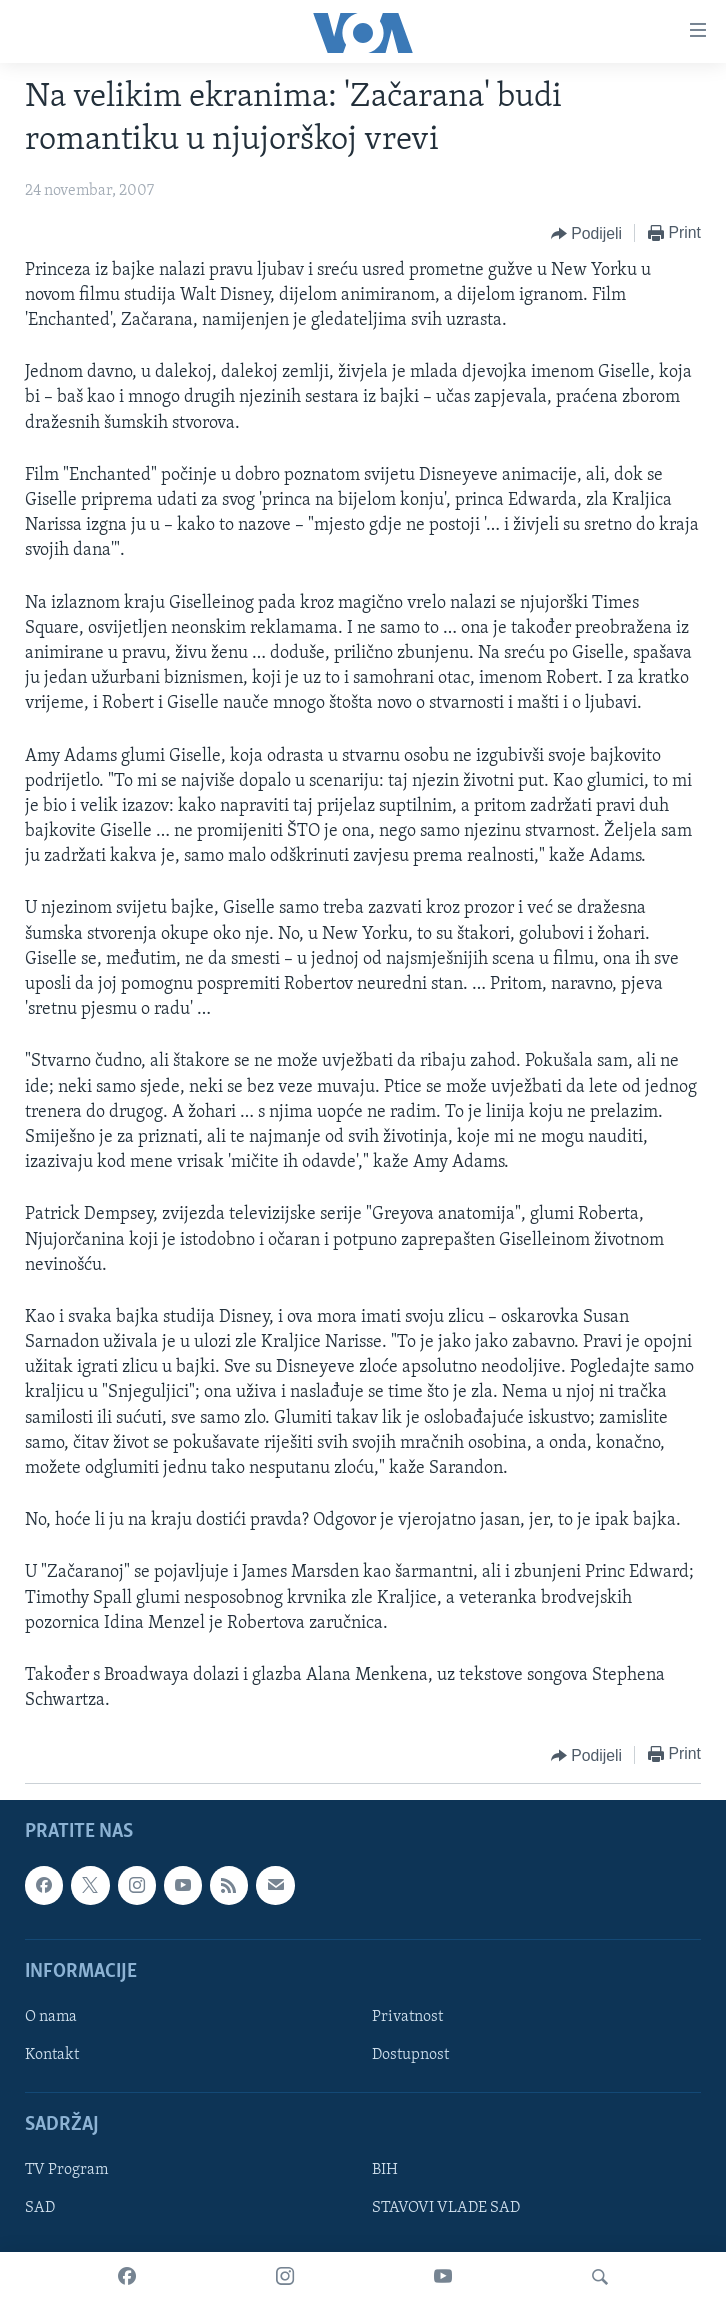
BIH (385, 2171)
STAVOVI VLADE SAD (446, 2209)
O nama (51, 2017)
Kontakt (52, 2055)
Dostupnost (410, 2055)
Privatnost (407, 2017)
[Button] (586, 234)
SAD (40, 2209)
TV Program (66, 2171)
